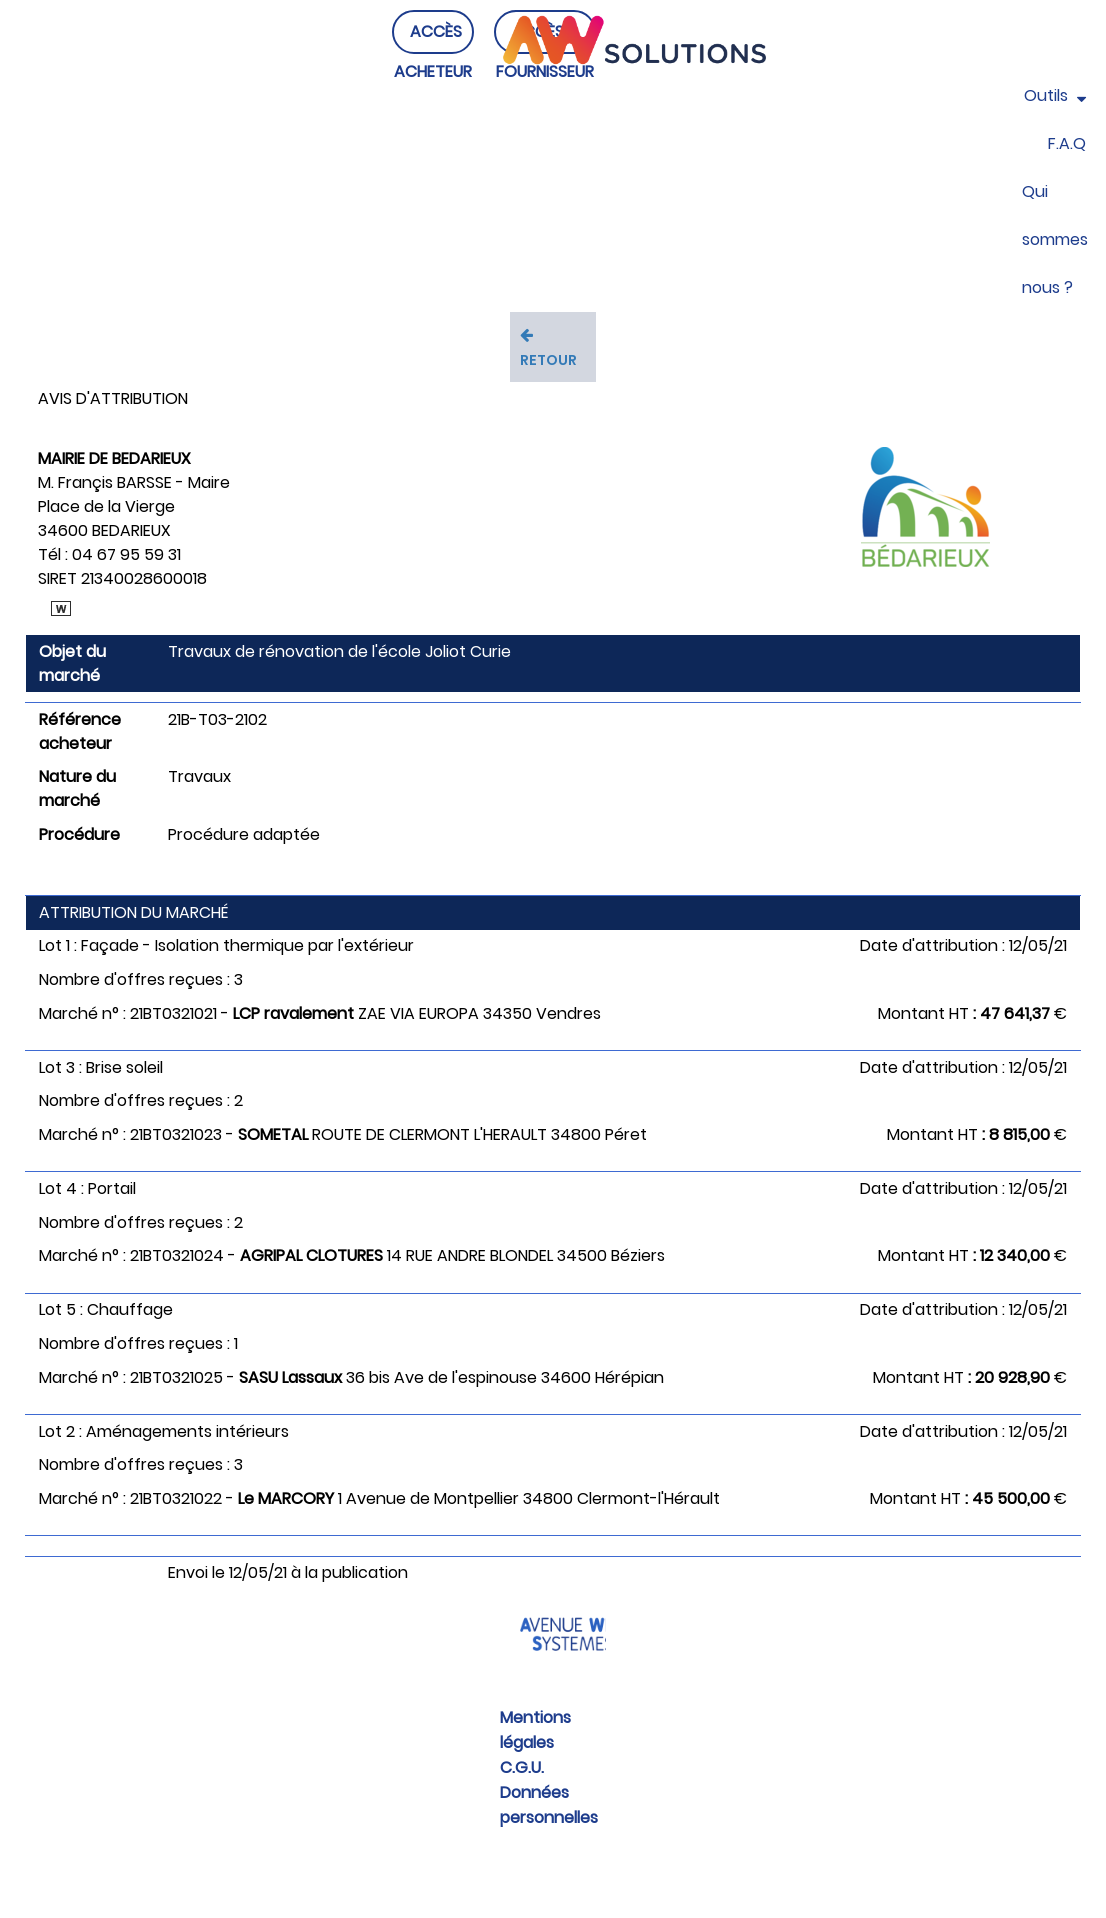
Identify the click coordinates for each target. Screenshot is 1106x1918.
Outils (1055, 95)
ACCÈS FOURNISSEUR (545, 71)
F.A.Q (1067, 143)
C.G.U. (522, 1767)
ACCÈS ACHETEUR (433, 71)
